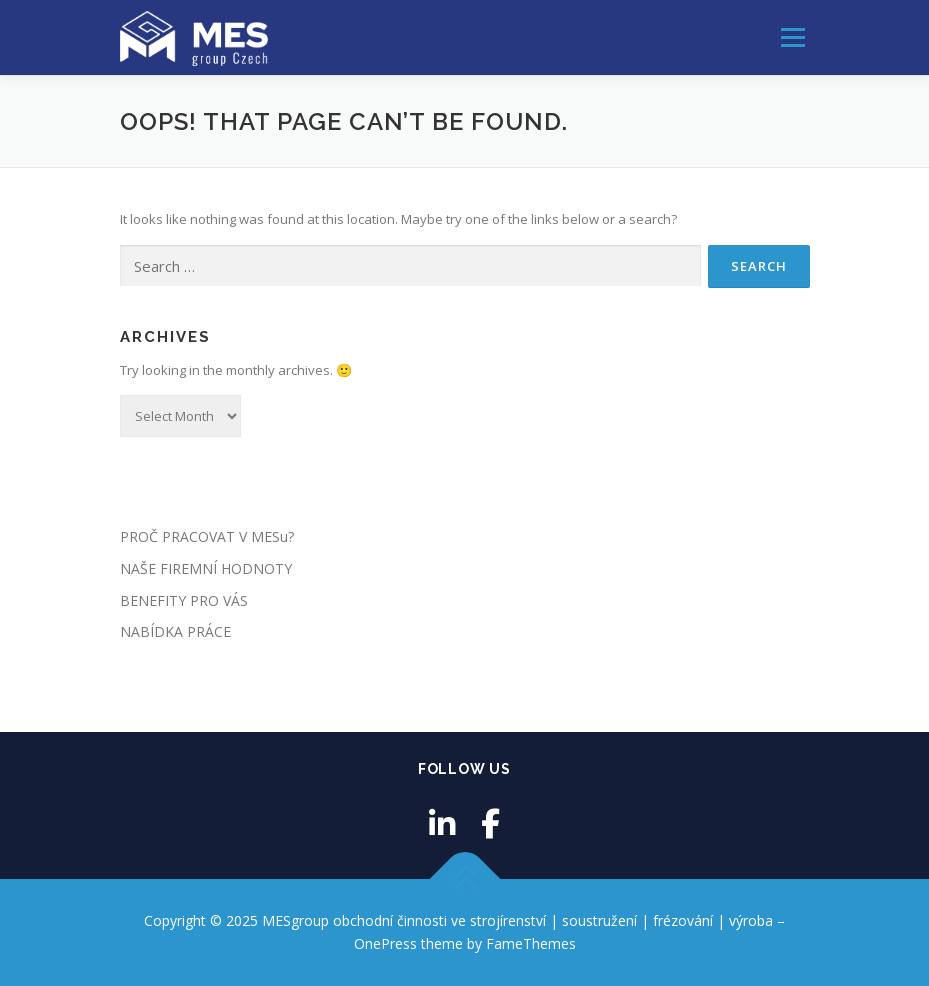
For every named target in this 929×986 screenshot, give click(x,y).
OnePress (385, 943)
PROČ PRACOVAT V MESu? (207, 536)
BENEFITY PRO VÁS (184, 600)
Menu (792, 37)
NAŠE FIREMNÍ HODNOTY (206, 568)
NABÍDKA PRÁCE (175, 631)
